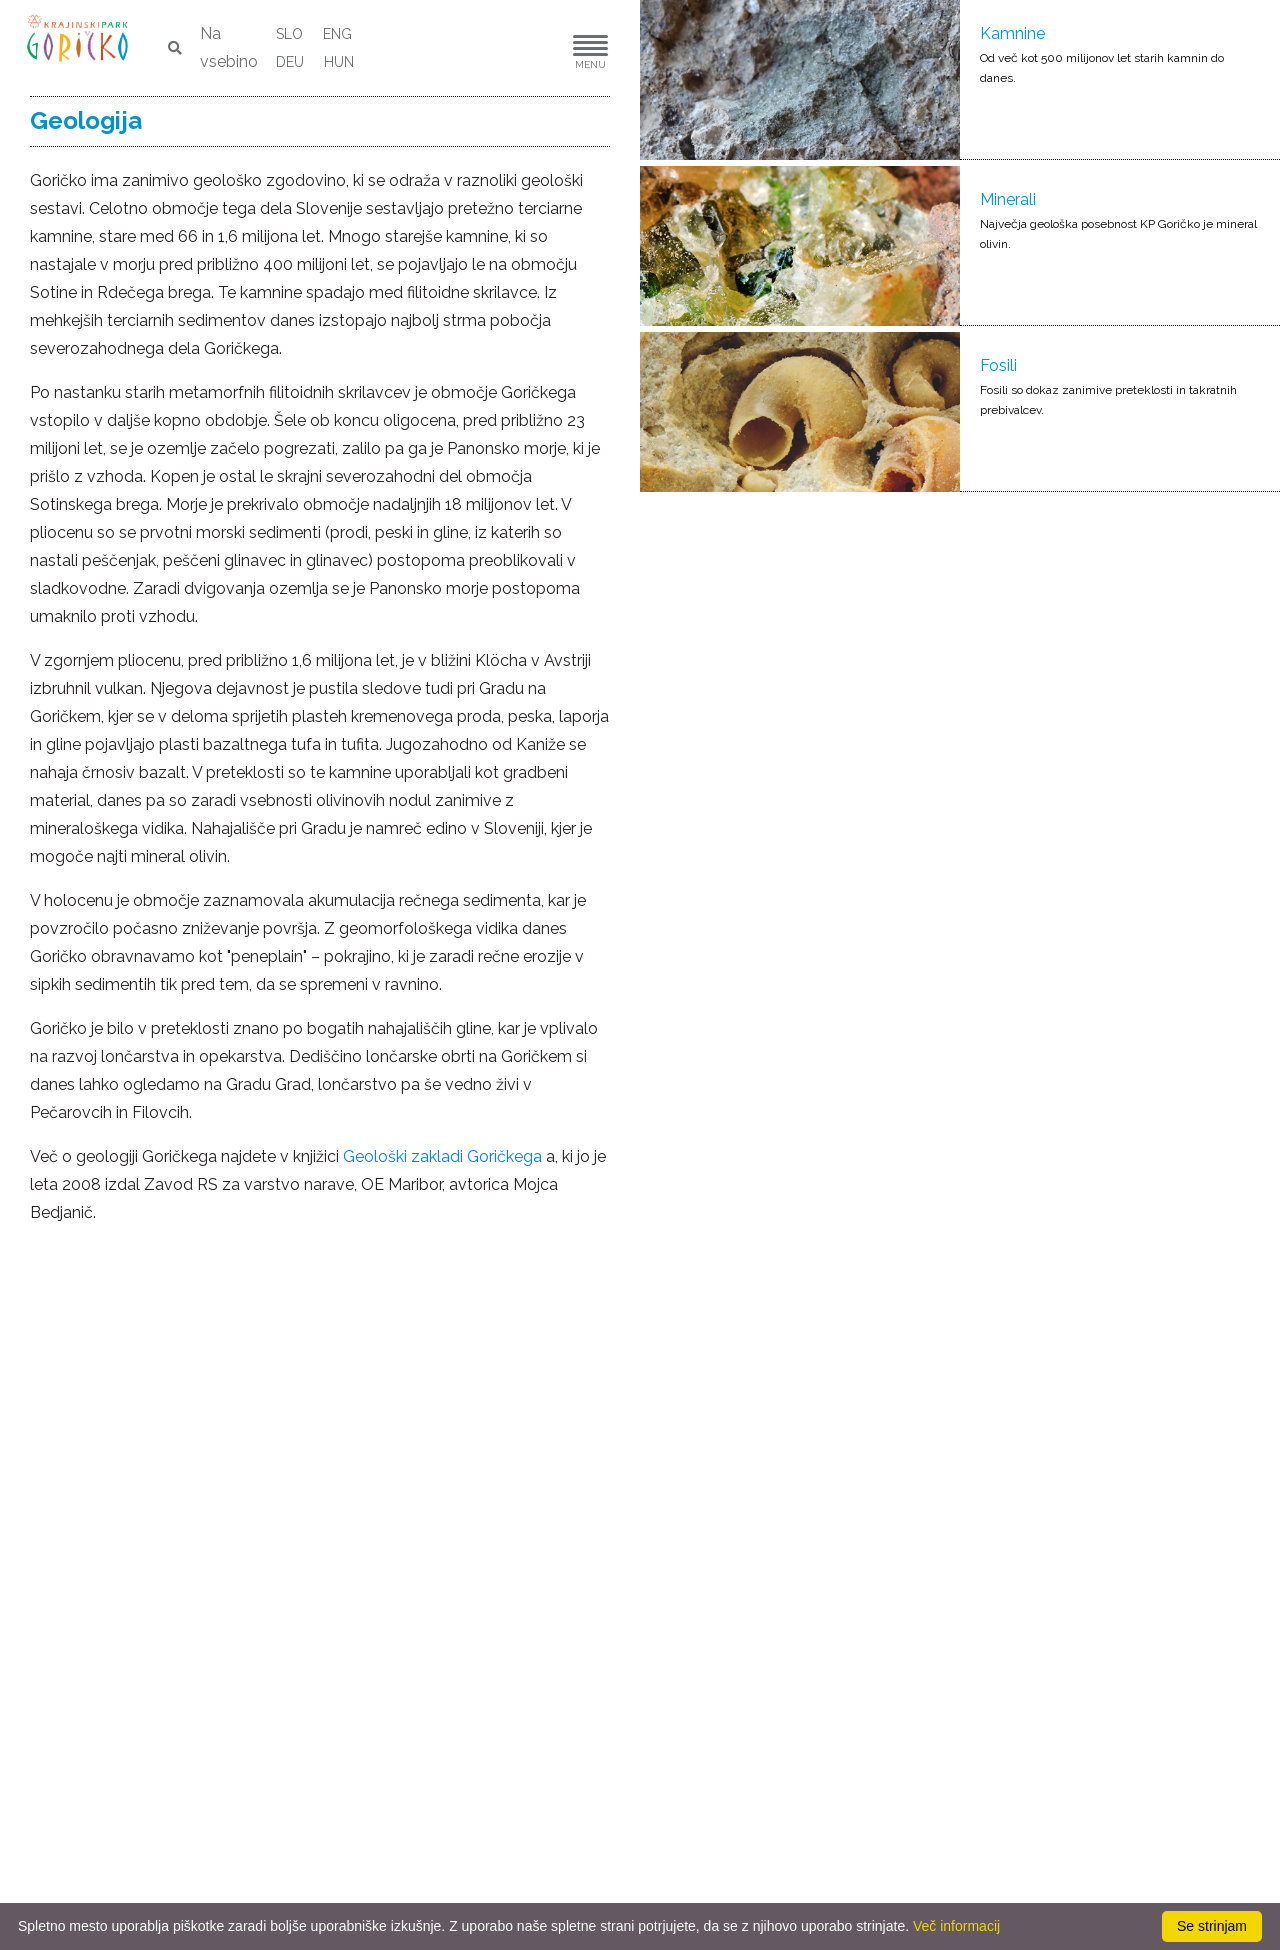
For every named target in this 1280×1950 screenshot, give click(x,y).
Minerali (1008, 199)
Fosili (998, 365)
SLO (289, 34)
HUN (339, 62)
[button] (530, 48)
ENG (337, 34)
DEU (290, 62)
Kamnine (1012, 33)
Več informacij (956, 1926)
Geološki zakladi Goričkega (442, 1156)
